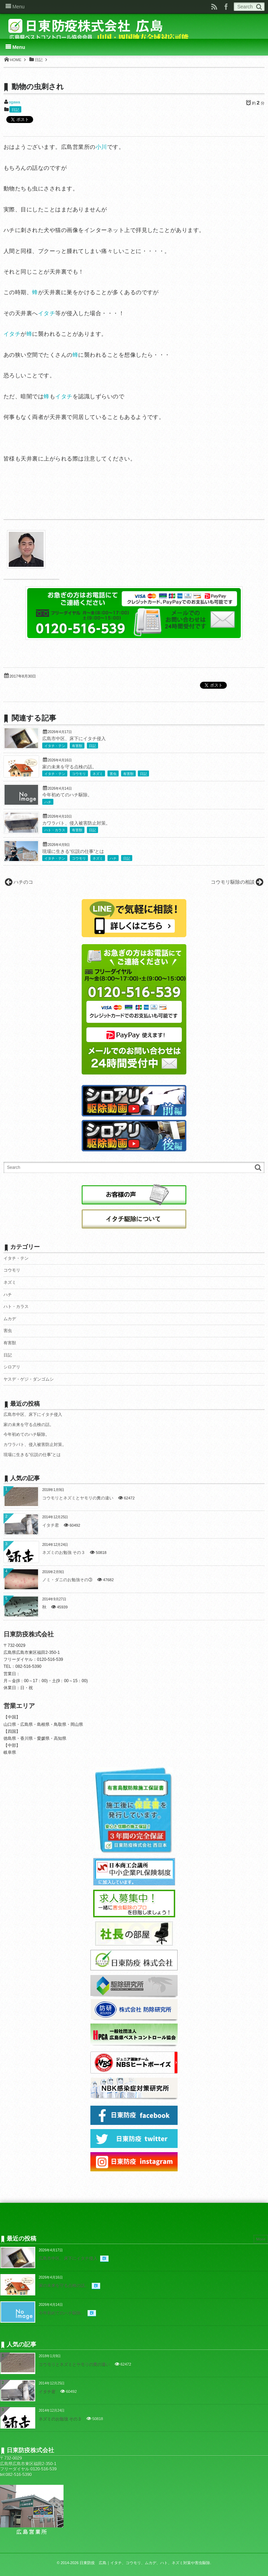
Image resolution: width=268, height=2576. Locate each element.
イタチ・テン (54, 746)
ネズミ (97, 774)
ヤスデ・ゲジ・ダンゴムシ (28, 1379)
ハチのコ (23, 882)
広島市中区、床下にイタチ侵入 (74, 738)
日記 (15, 110)
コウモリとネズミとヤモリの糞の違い (77, 1498)
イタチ (46, 313)
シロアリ (11, 1367)
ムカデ (9, 1318)
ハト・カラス (54, 830)
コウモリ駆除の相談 (233, 882)
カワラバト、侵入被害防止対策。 (76, 823)
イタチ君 (50, 1525)
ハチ (47, 802)
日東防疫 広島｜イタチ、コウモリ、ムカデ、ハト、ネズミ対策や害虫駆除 (145, 2563)
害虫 (113, 774)
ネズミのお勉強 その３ (63, 1552)
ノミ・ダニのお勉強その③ (67, 1579)
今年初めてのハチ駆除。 (67, 795)
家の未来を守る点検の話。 (69, 767)
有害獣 (77, 746)
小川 (101, 147)
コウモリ (79, 774)
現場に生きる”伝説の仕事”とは (73, 851)
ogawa (14, 102)
